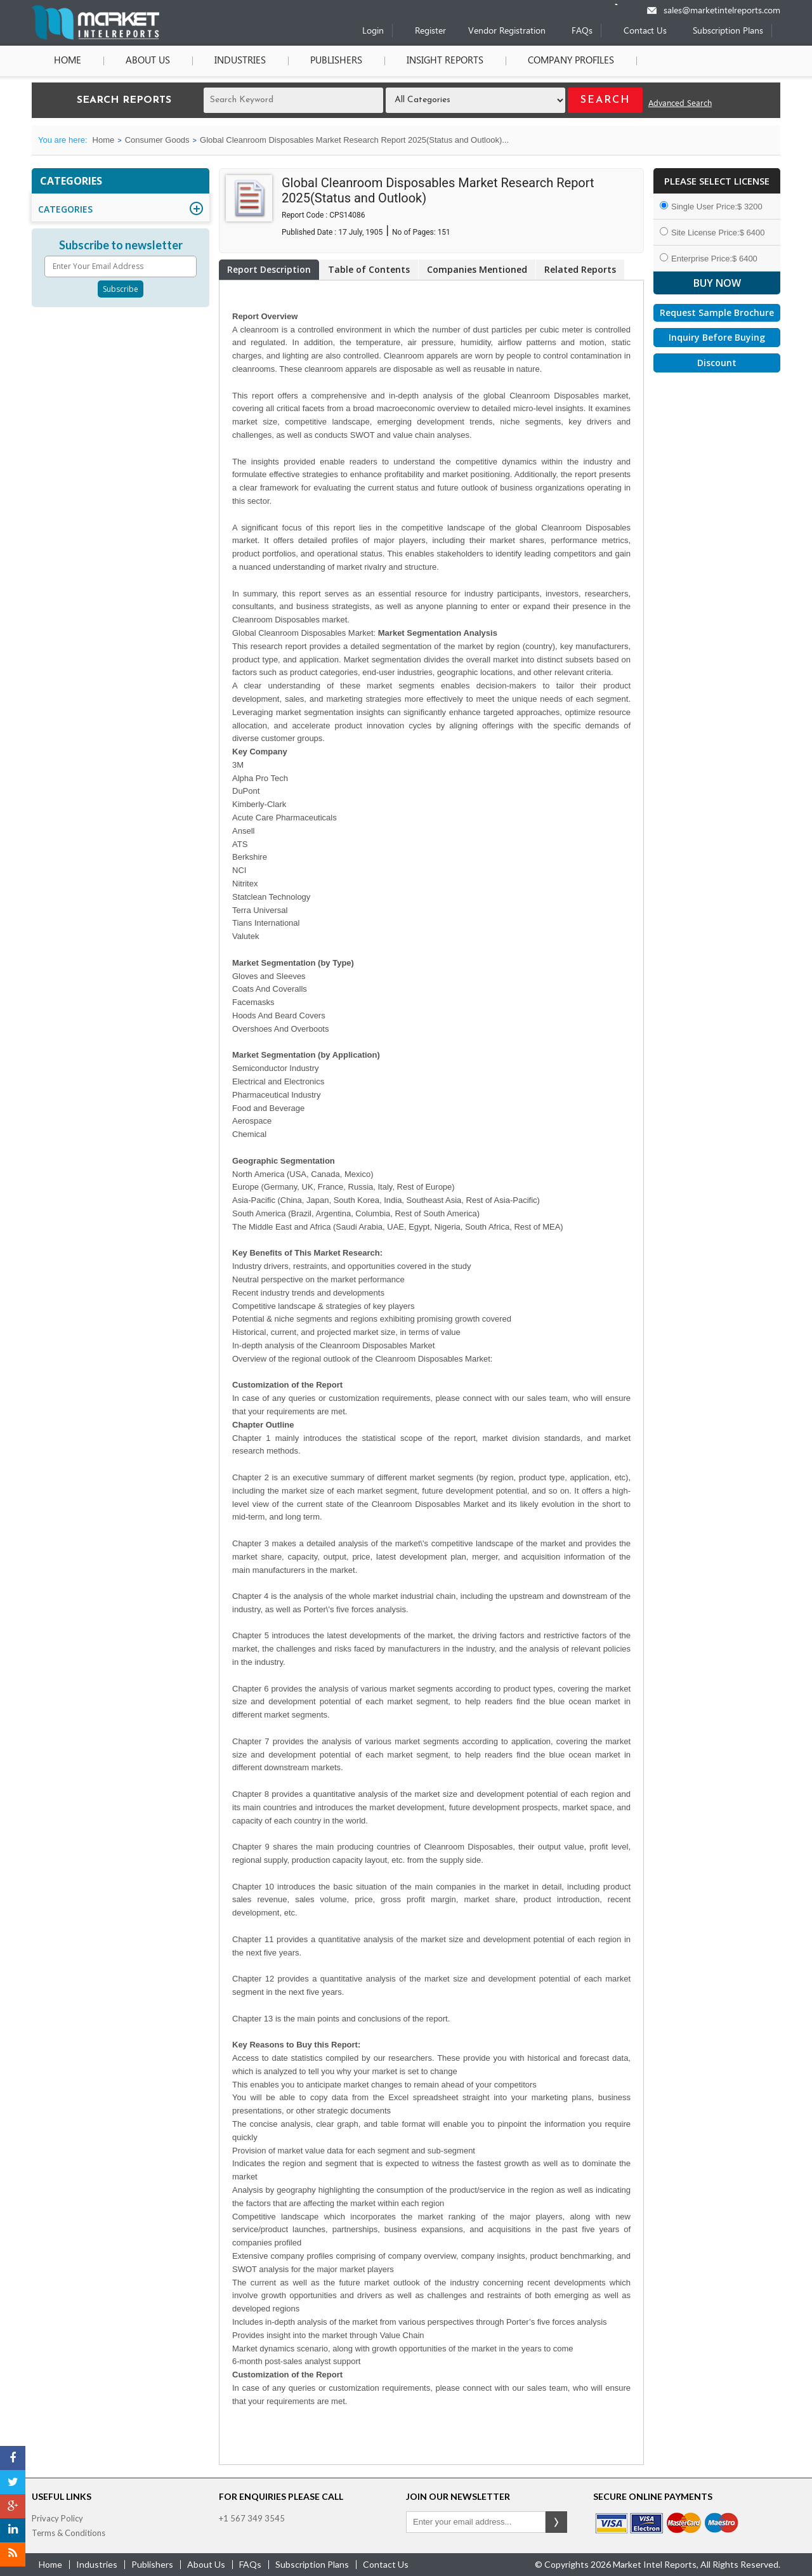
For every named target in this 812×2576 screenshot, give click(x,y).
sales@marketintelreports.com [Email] (722, 11)
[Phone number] (625, 4)
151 (444, 232)
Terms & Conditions (68, 2533)
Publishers (336, 61)
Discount (717, 363)
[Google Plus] (12, 2506)
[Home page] (95, 37)
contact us (386, 2564)
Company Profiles (571, 61)
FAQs (582, 31)
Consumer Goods (157, 140)
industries (96, 2564)
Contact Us (645, 31)
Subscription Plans (728, 31)
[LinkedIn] (12, 2530)
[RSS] (12, 2554)
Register (430, 31)
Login (373, 31)
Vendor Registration (507, 31)
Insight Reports (445, 61)
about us (206, 2564)
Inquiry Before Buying (717, 337)
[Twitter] (12, 2482)
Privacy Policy (57, 2518)
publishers (152, 2564)
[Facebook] (12, 2458)
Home (67, 61)
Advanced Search (680, 103)
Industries (240, 61)
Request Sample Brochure (717, 312)
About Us (148, 61)
